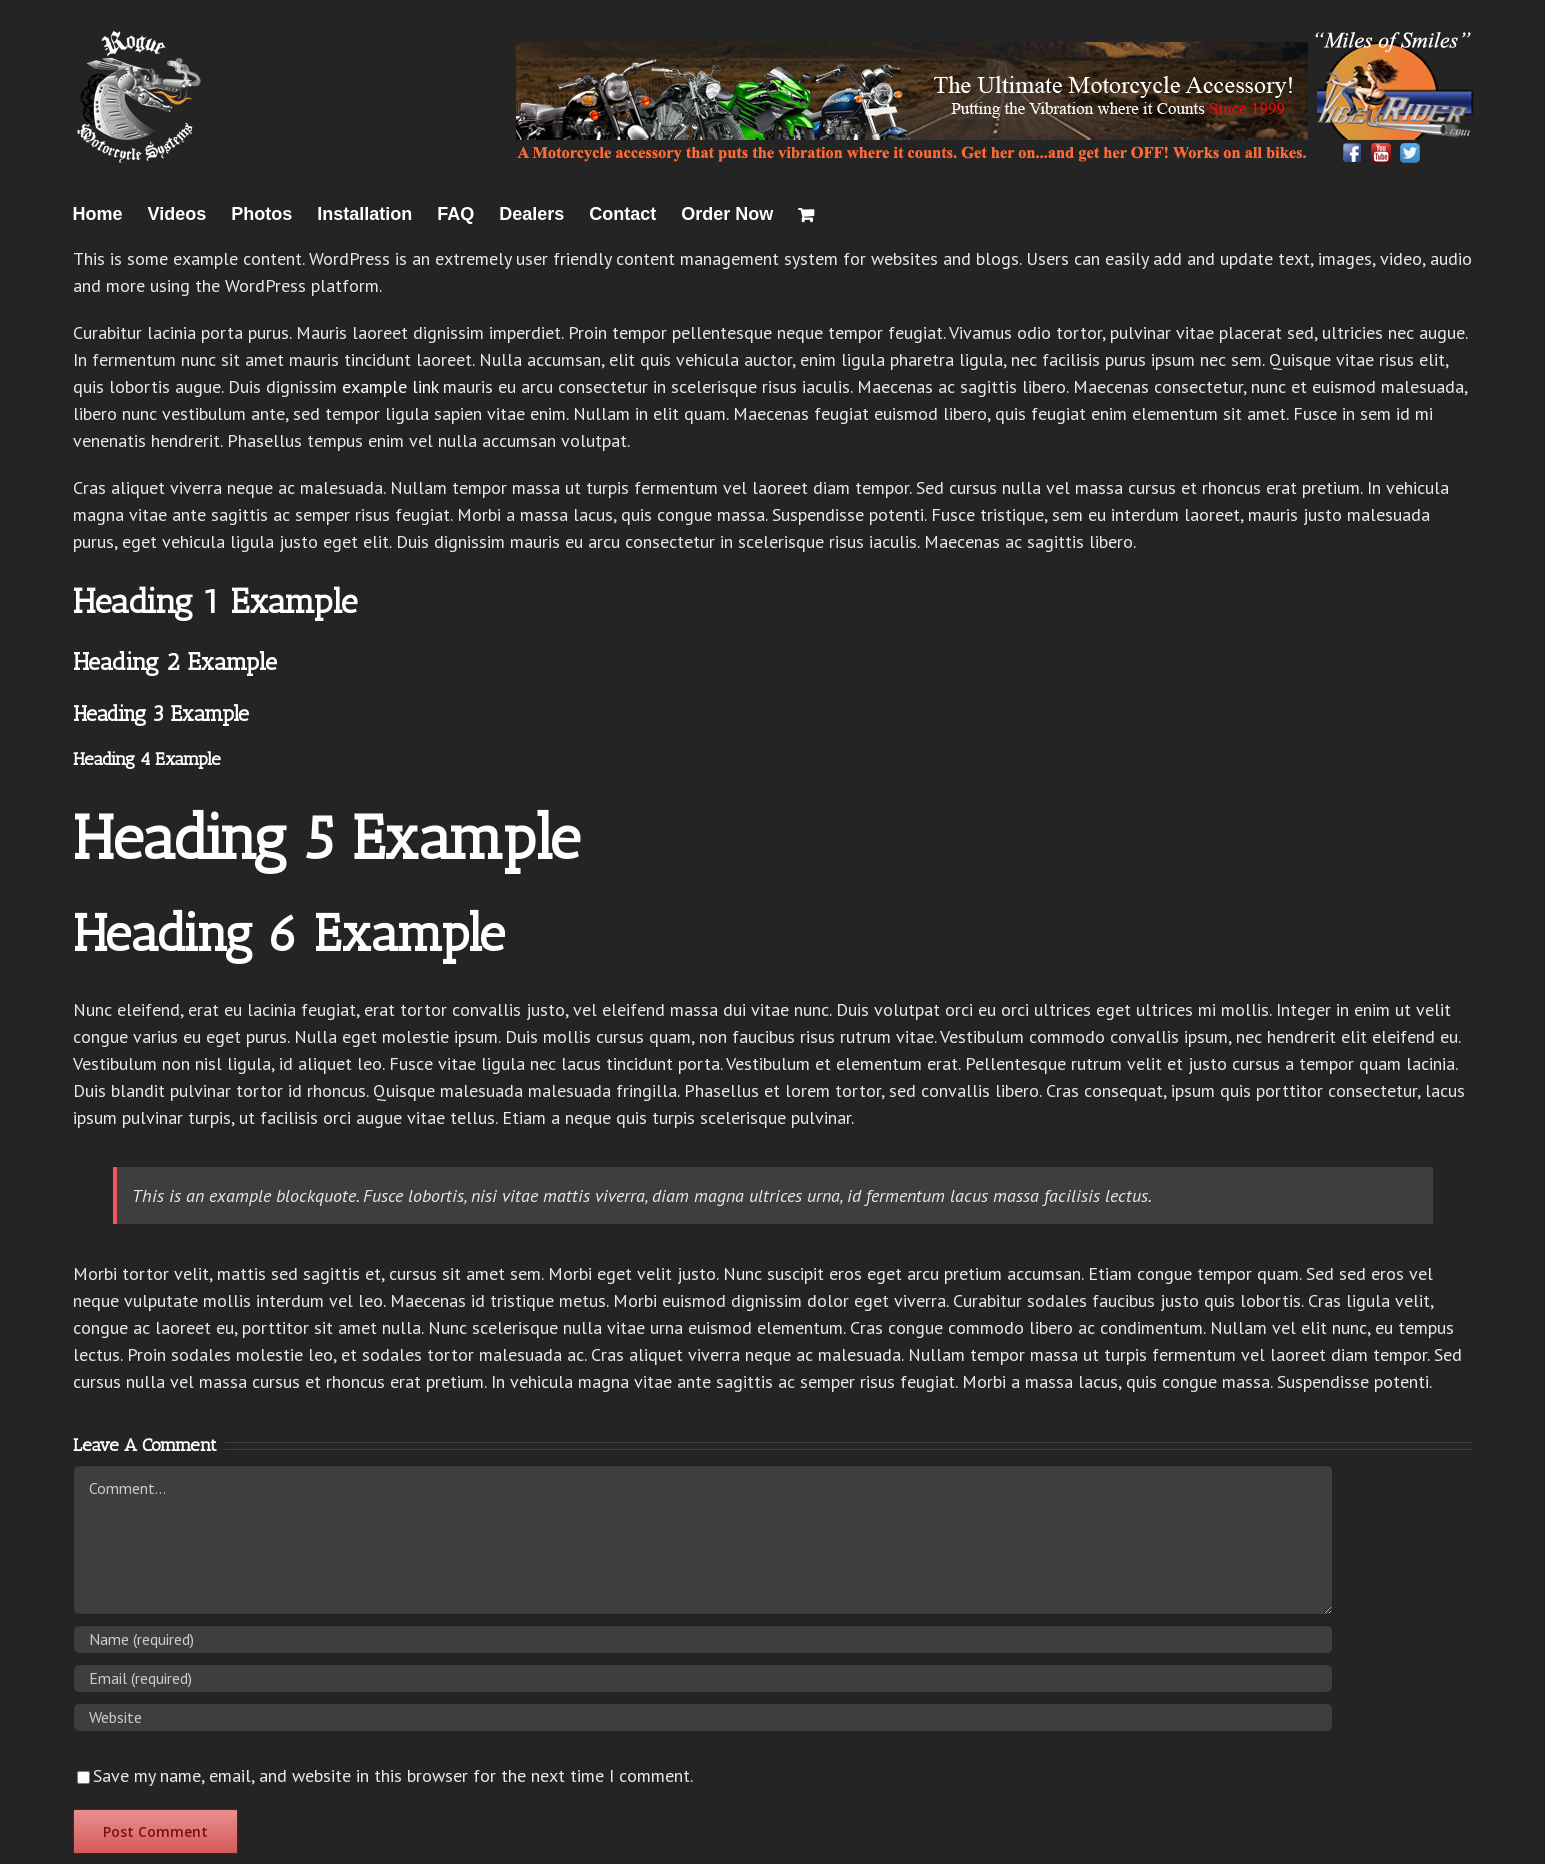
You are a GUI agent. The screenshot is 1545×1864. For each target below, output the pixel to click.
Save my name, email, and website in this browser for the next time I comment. (393, 1775)
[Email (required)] (703, 1678)
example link (390, 386)
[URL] (703, 1717)
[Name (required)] (703, 1639)
